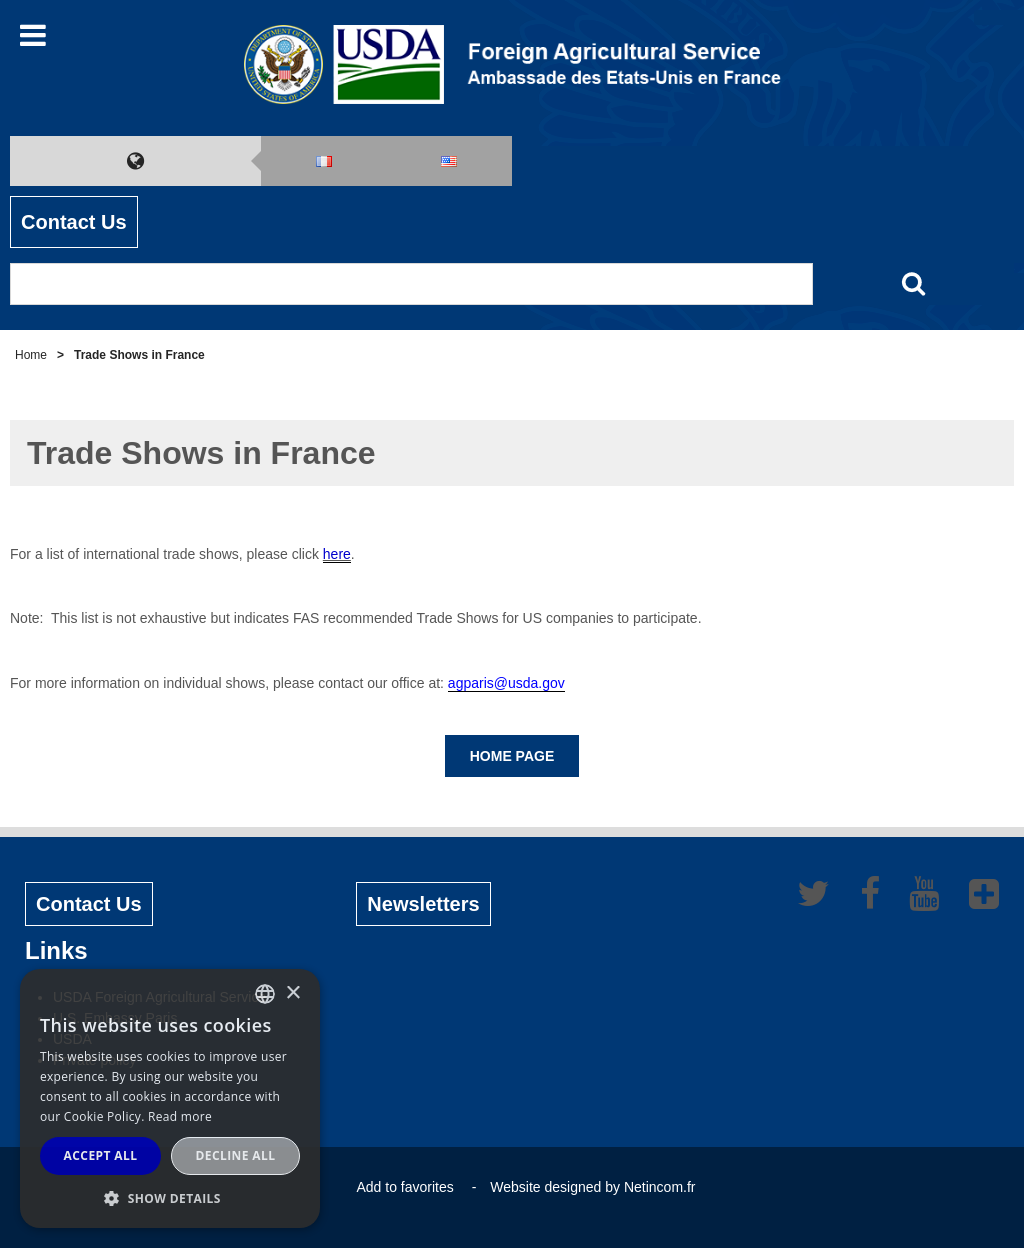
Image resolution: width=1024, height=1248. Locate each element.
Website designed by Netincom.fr (592, 1187)
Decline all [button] (236, 1155)
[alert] (170, 1098)
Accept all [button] (101, 1155)
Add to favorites (404, 1187)
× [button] (292, 993)
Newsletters (423, 904)
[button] (170, 1198)
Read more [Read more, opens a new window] (180, 1116)
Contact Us (74, 222)
